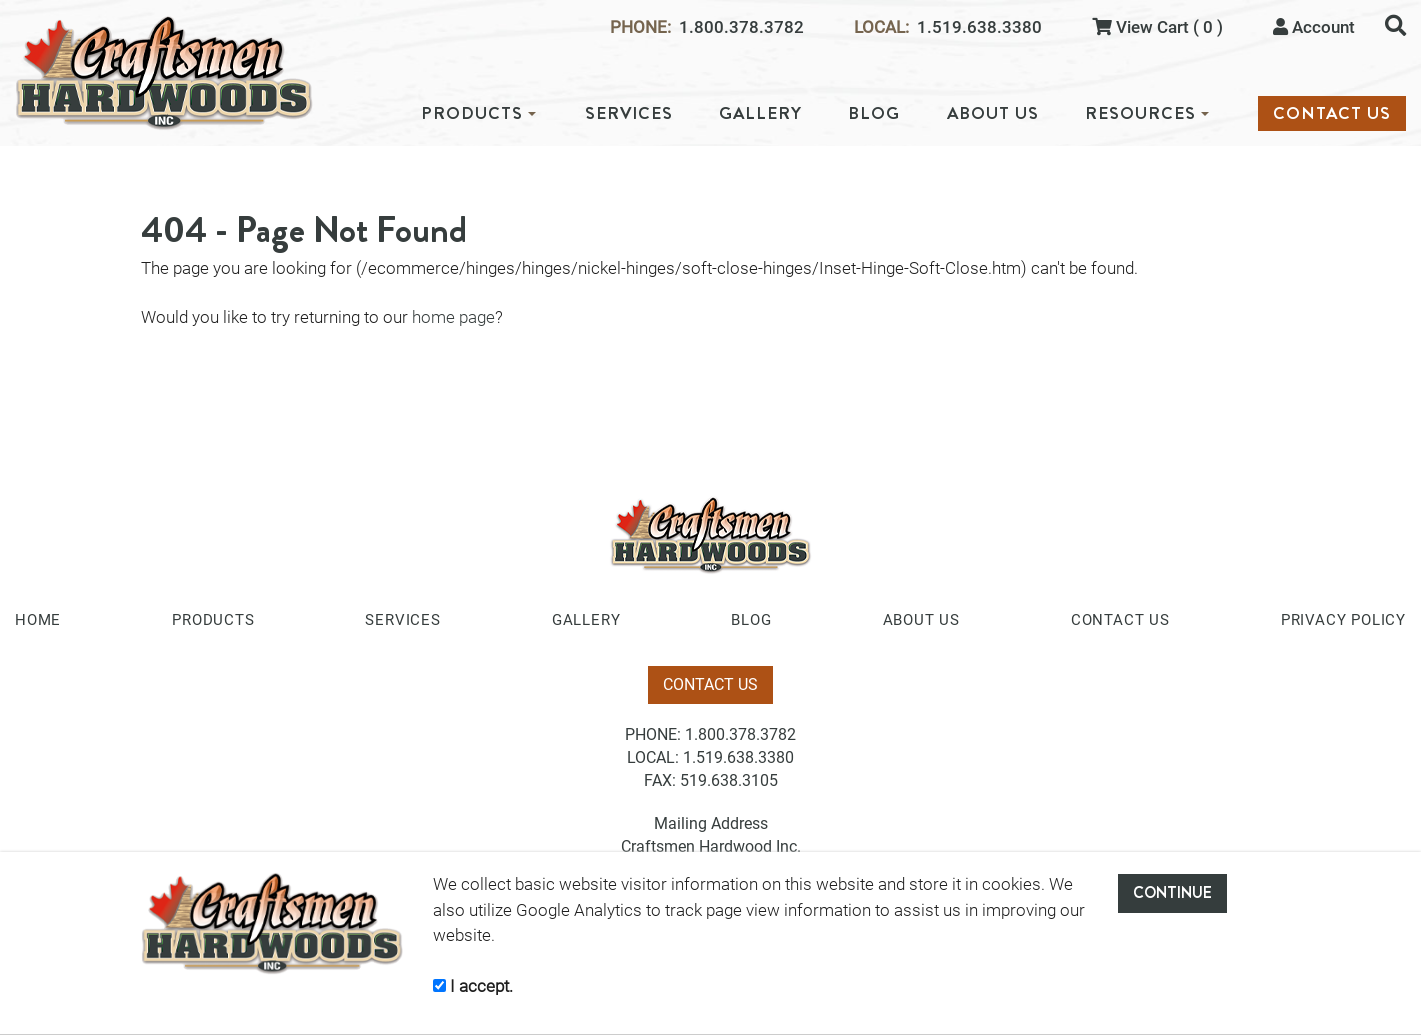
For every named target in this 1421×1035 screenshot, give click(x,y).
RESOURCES (1147, 113)
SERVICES (629, 113)
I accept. (473, 986)
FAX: (660, 780)
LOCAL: (881, 27)
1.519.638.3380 (979, 27)
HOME (38, 620)
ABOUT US (993, 113)
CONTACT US (1332, 113)
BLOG (874, 113)
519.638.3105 (729, 780)
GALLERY (760, 113)
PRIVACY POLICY (1343, 620)
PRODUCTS (478, 113)
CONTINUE (1172, 892)
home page (453, 317)
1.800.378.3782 (741, 27)
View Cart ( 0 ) (1157, 27)
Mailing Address (711, 823)
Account (1314, 27)
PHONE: (640, 27)
